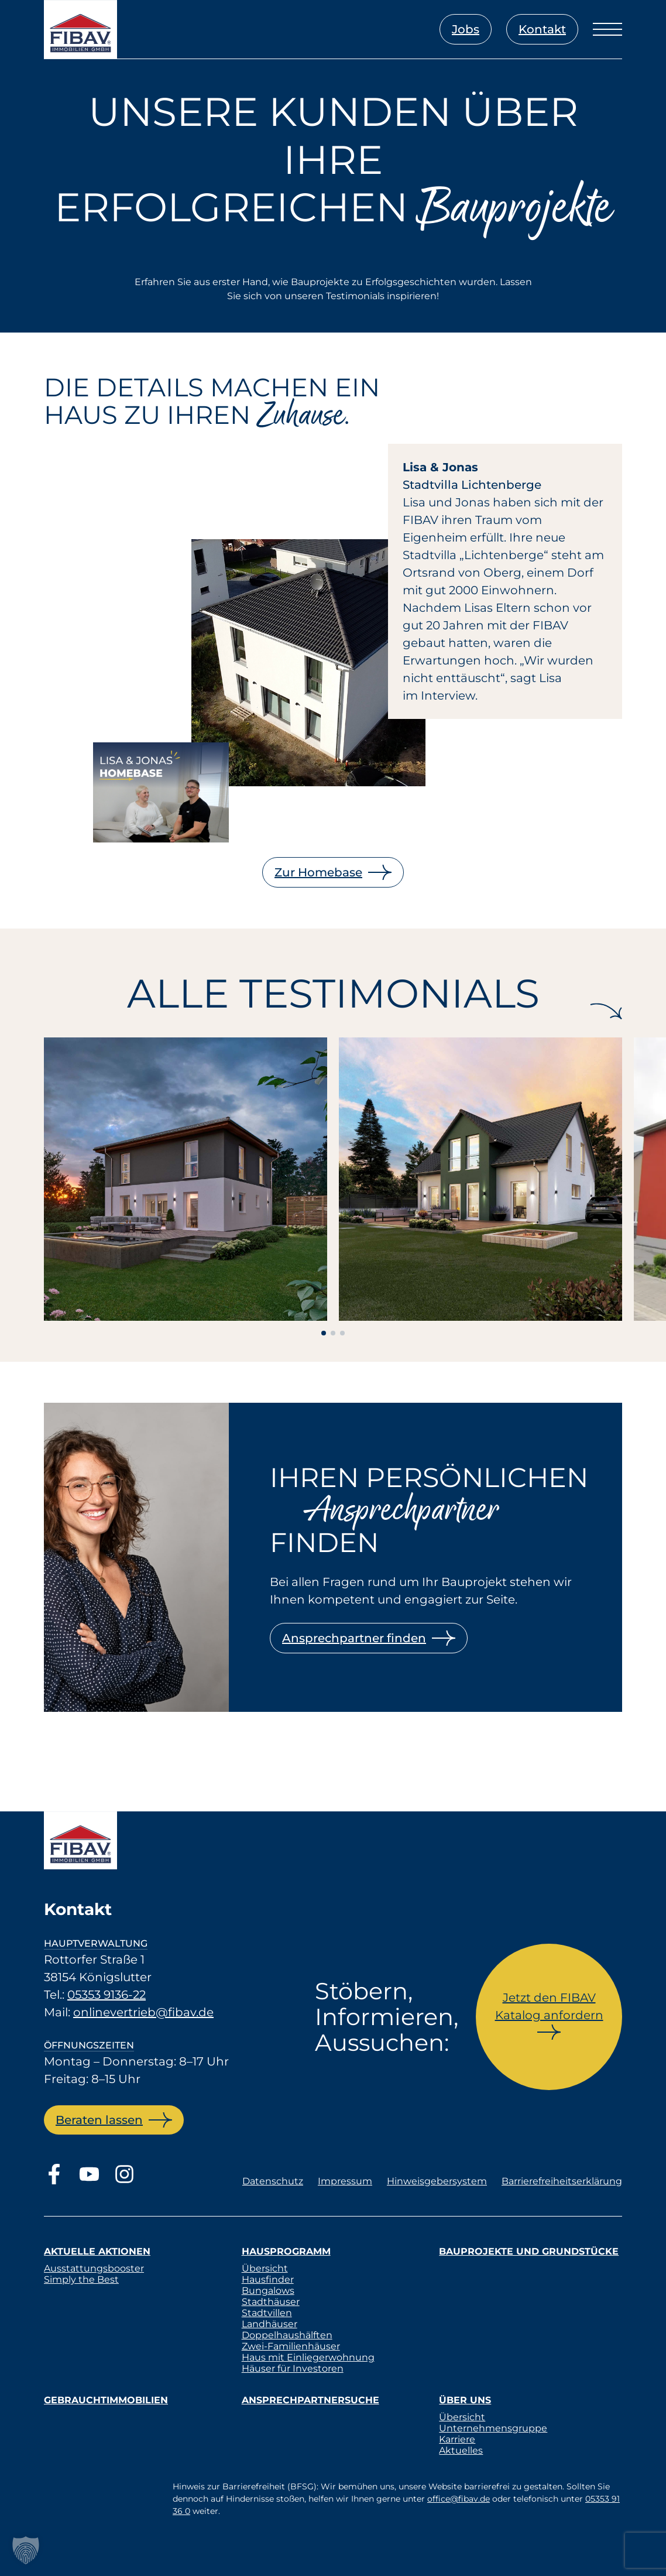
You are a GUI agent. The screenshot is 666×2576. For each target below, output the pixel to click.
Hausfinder (268, 2279)
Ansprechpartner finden (354, 1638)
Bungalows (268, 2290)
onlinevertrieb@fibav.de (143, 2012)
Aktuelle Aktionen (97, 2251)
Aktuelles (461, 2450)
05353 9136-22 (106, 1995)
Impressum (345, 2181)
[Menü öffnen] (607, 29)
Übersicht (265, 2268)
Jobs (465, 29)
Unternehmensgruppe (493, 2428)
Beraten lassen (99, 2120)
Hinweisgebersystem (437, 2181)
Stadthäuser (271, 2301)
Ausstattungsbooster (94, 2268)
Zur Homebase (318, 872)
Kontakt (542, 29)
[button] (26, 2550)
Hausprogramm (286, 2251)
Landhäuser (269, 2324)
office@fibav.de (458, 2498)
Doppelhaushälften (287, 2335)
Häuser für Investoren (293, 2368)
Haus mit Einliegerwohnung (308, 2357)
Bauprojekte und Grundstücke (529, 2251)
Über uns (465, 2400)
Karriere (457, 2439)
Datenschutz (272, 2181)
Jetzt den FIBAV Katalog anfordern (549, 2006)
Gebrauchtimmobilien (106, 2400)
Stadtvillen (267, 2312)
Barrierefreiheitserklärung (562, 2181)
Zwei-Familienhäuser (291, 2346)
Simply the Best (81, 2279)
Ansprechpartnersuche (310, 2400)
